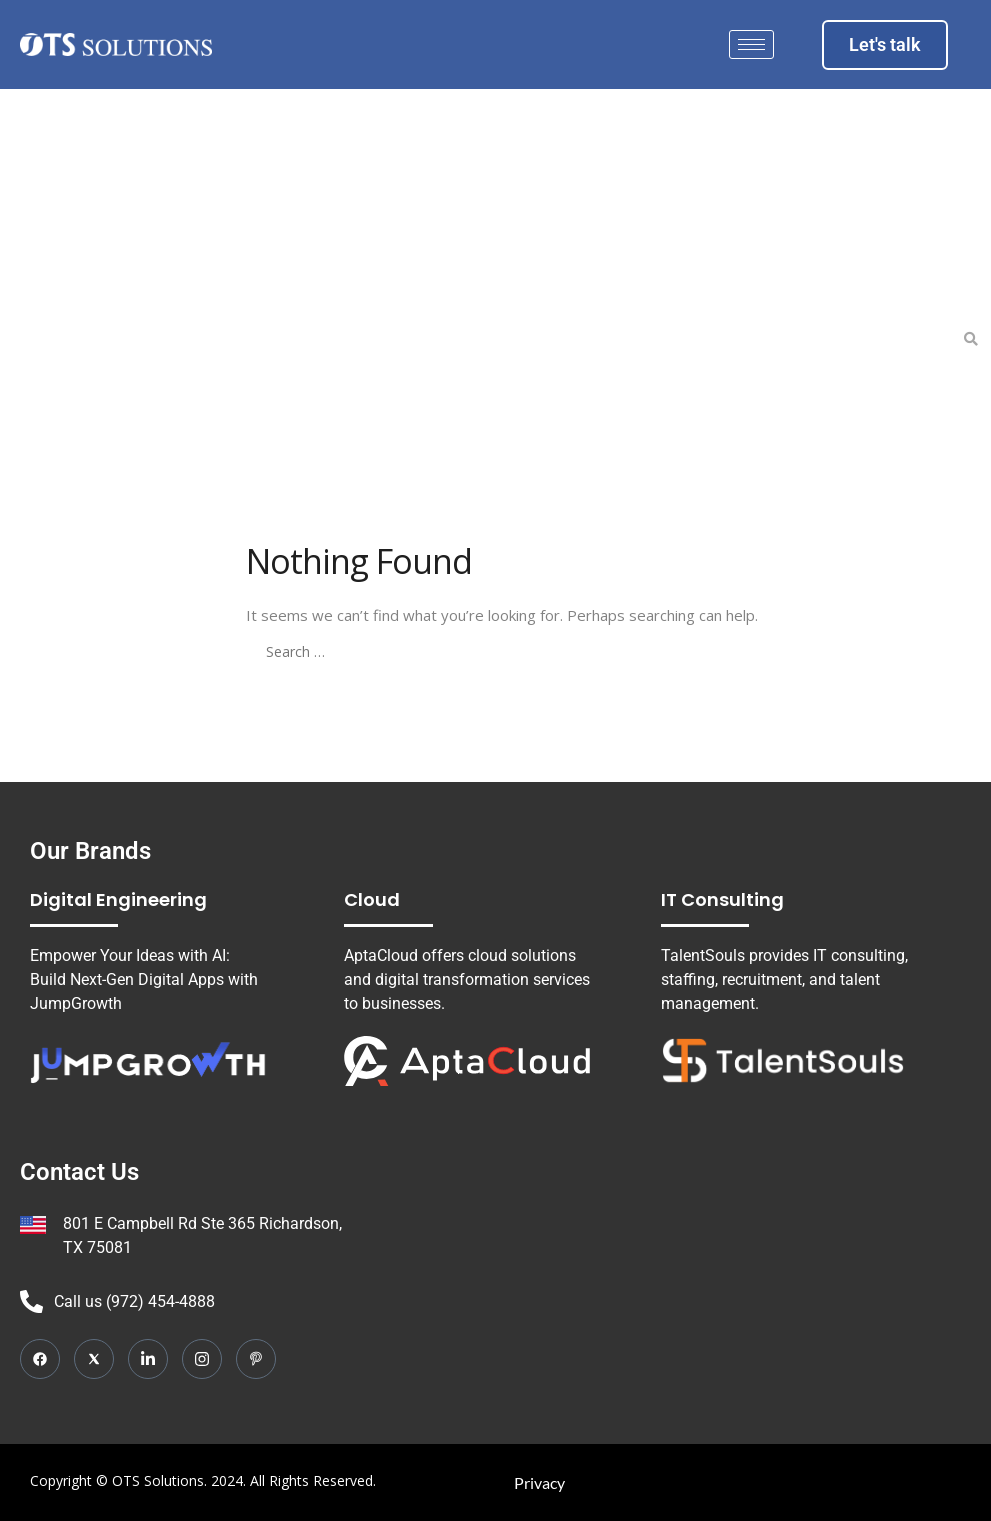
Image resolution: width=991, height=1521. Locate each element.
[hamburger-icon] (751, 44)
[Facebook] (40, 1359)
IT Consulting (722, 899)
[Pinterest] (256, 1359)
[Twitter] (94, 1359)
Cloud (372, 899)
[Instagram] (202, 1359)
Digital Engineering (118, 899)
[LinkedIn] (148, 1359)
